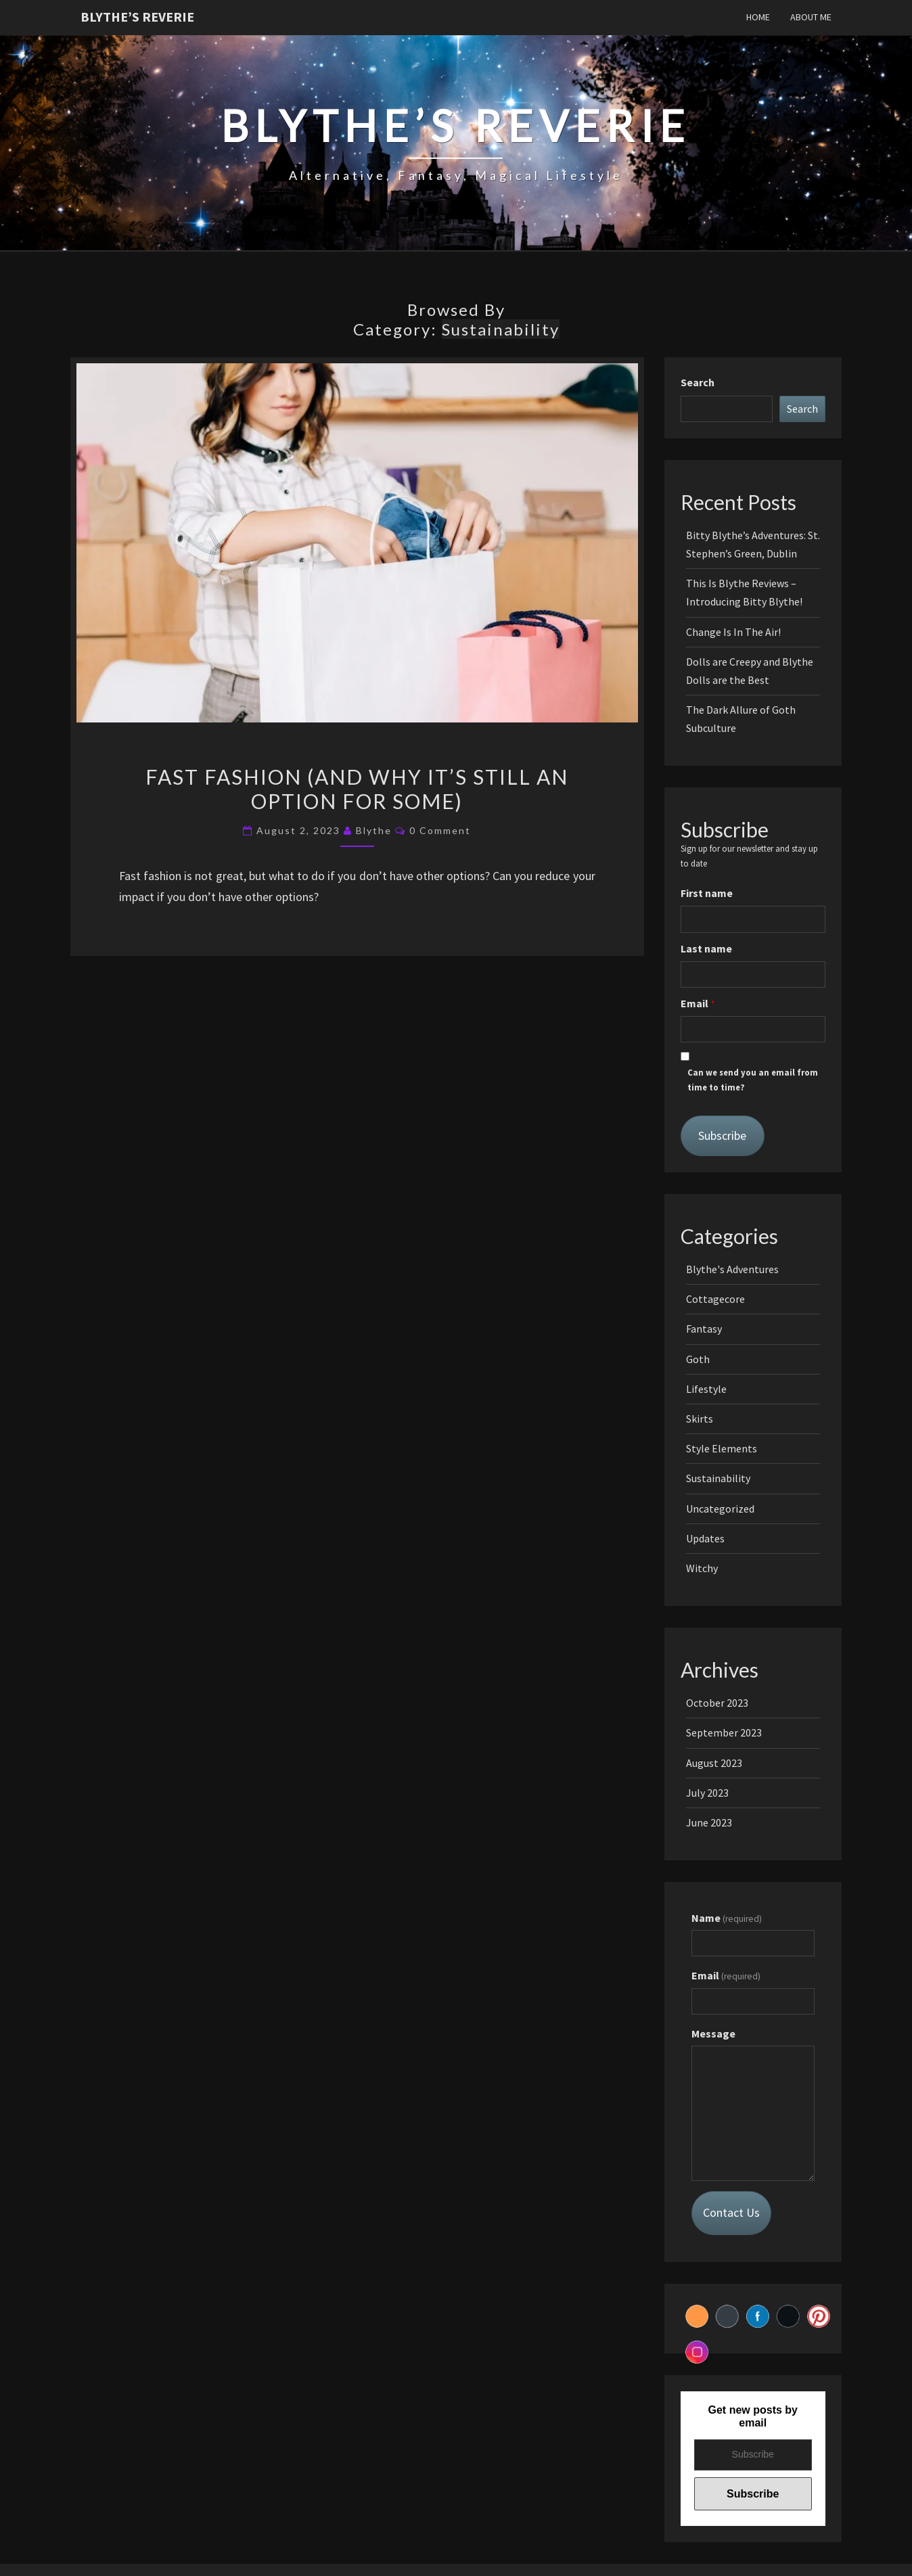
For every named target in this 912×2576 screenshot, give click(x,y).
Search (697, 382)
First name (707, 893)
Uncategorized (720, 1508)
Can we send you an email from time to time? (752, 1079)
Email (694, 1003)
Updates (705, 1538)
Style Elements (721, 1448)
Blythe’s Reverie (137, 16)
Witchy (702, 1568)
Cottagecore (715, 1299)
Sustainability (718, 1478)
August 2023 (714, 1763)
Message (713, 2033)
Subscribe (722, 1135)
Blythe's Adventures (732, 1269)
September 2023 (724, 1732)
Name (726, 1918)
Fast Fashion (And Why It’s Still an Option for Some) (356, 788)
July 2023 (707, 1792)
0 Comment (440, 830)
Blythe (374, 830)
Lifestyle (706, 1389)
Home (758, 17)
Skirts (699, 1418)
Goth (698, 1359)
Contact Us (731, 2212)
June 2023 (709, 1822)
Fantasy (704, 1328)
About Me (810, 17)
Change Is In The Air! (733, 632)
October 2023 (717, 1702)
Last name (706, 948)
